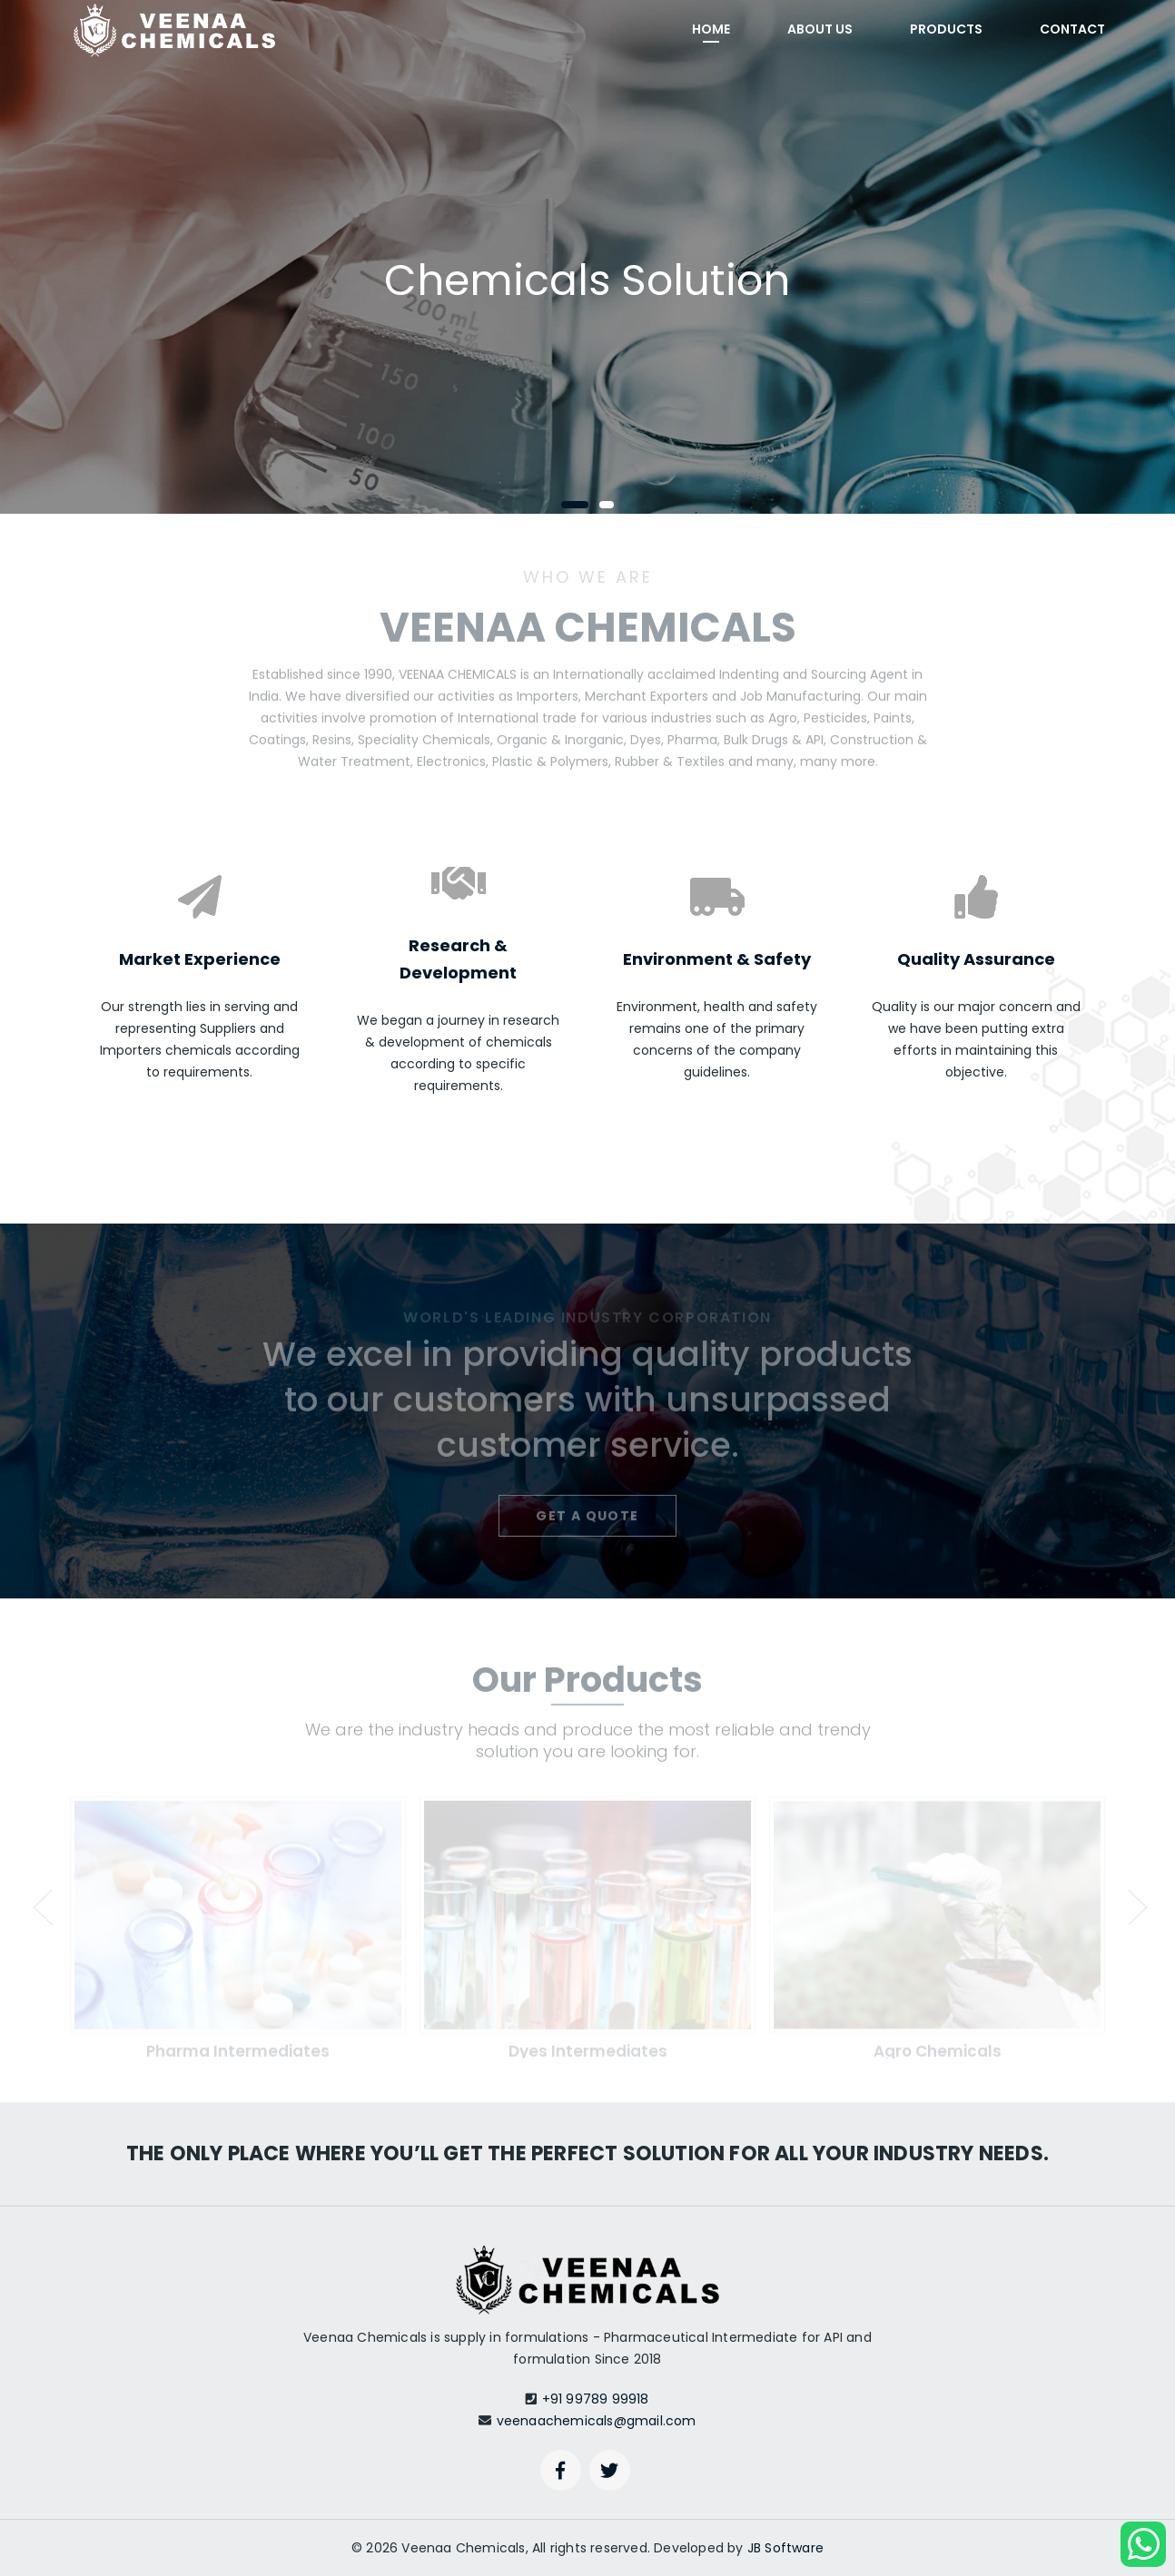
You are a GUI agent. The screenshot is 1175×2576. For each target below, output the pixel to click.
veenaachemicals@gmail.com (596, 2421)
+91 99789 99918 (595, 2399)
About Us (820, 29)
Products (946, 29)
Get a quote (587, 1522)
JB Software (785, 2548)
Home (711, 29)
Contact (1072, 29)
